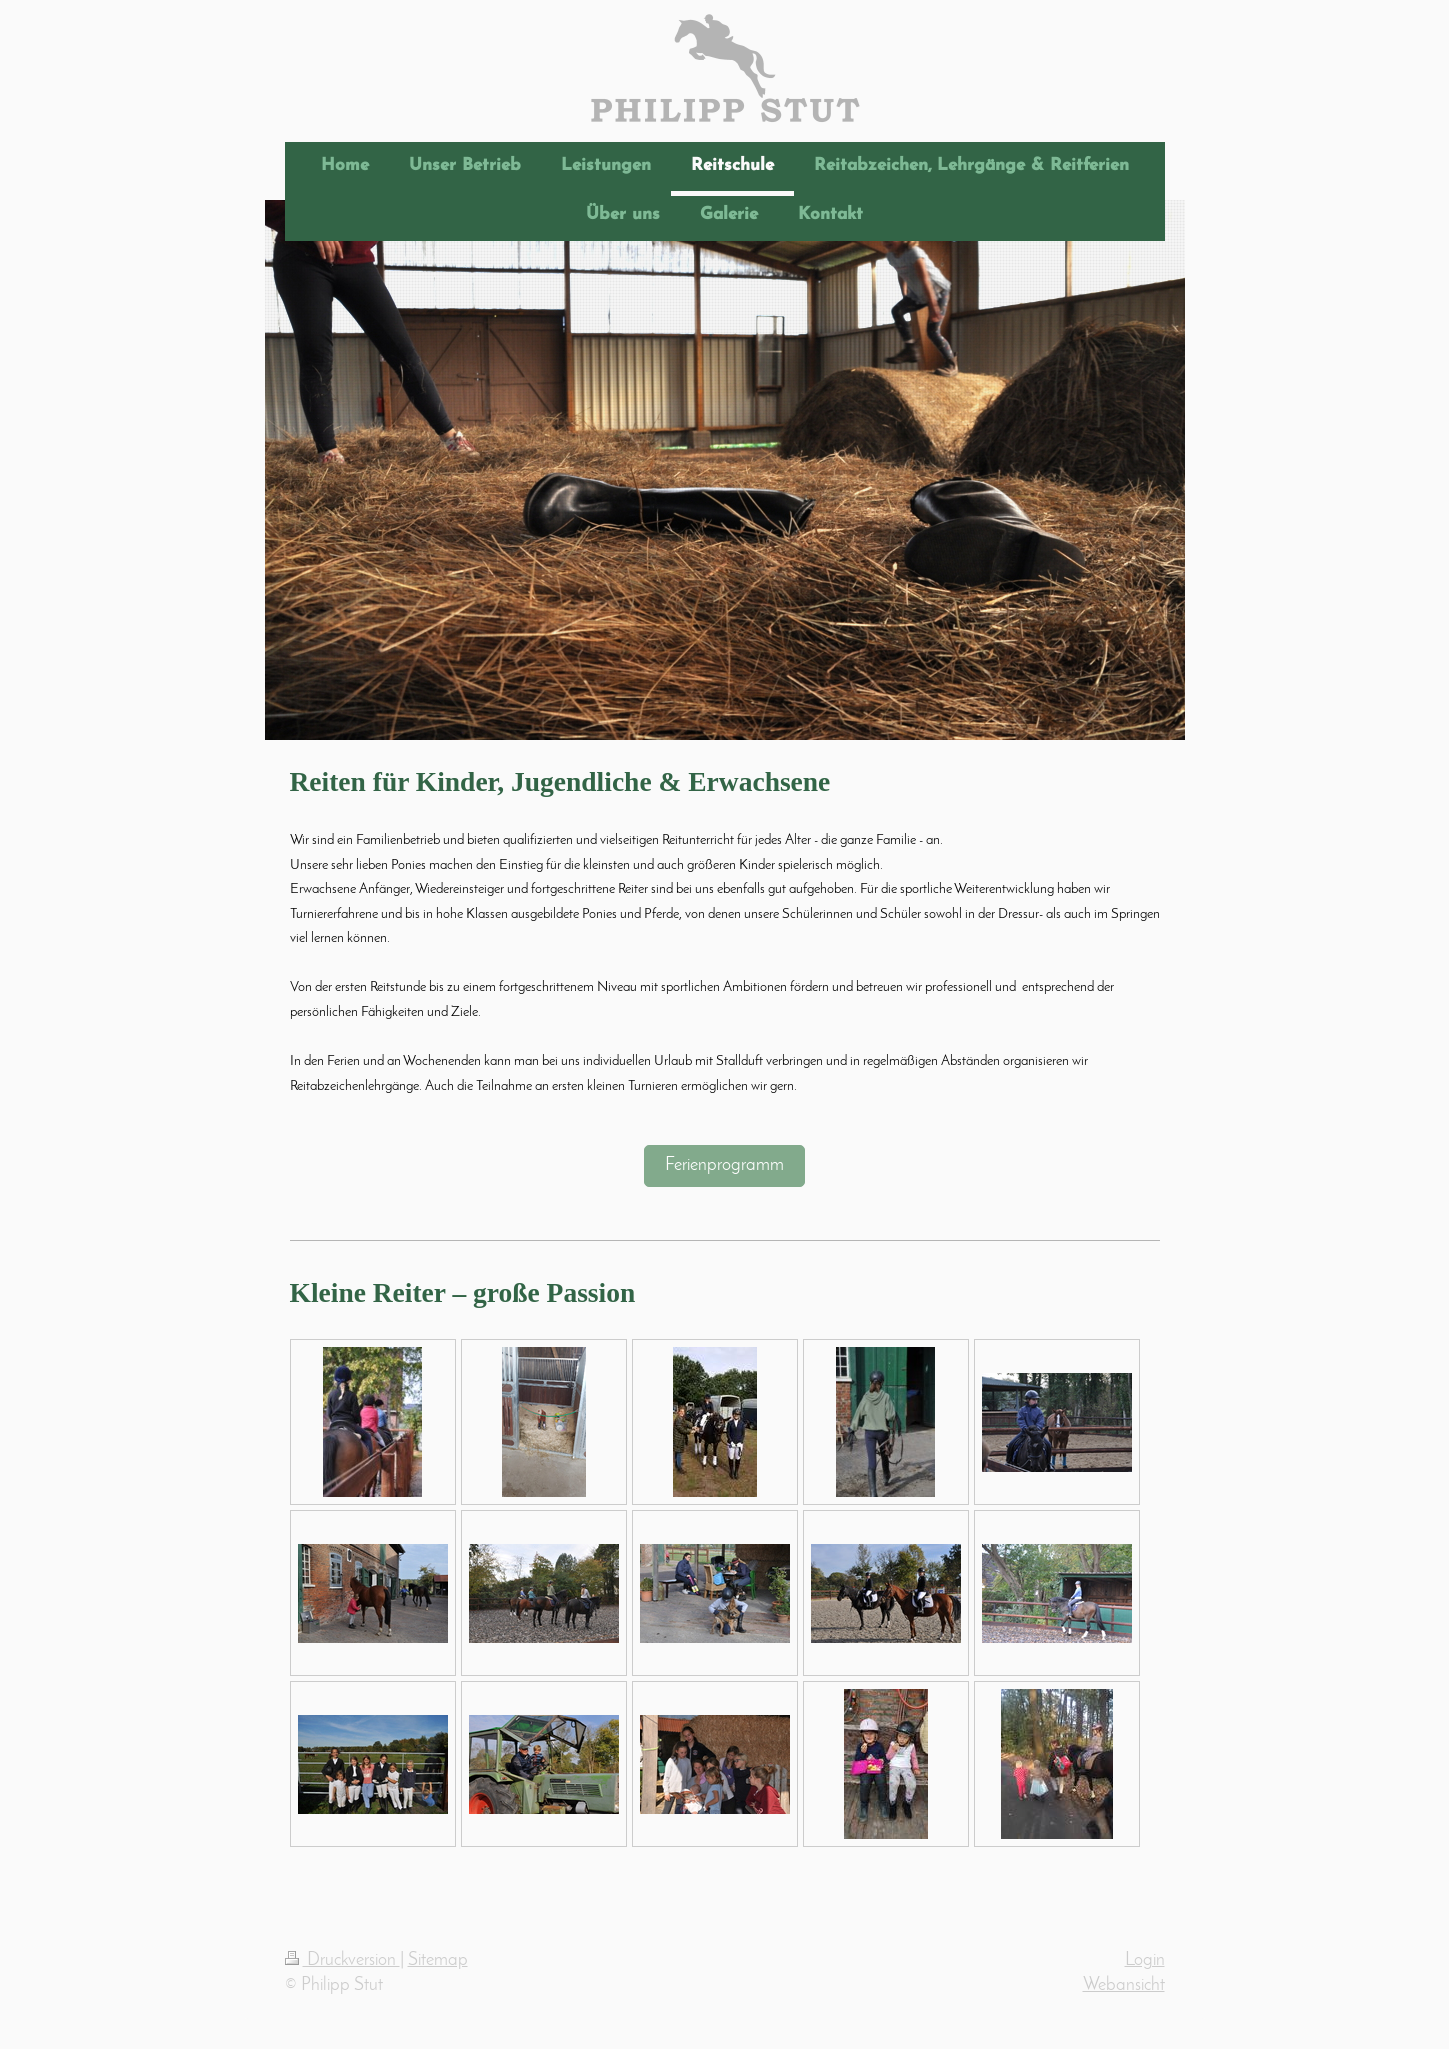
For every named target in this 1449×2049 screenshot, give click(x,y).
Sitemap (438, 1960)
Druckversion (342, 1960)
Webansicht (1124, 1985)
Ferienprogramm (724, 1165)
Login (1145, 1960)
